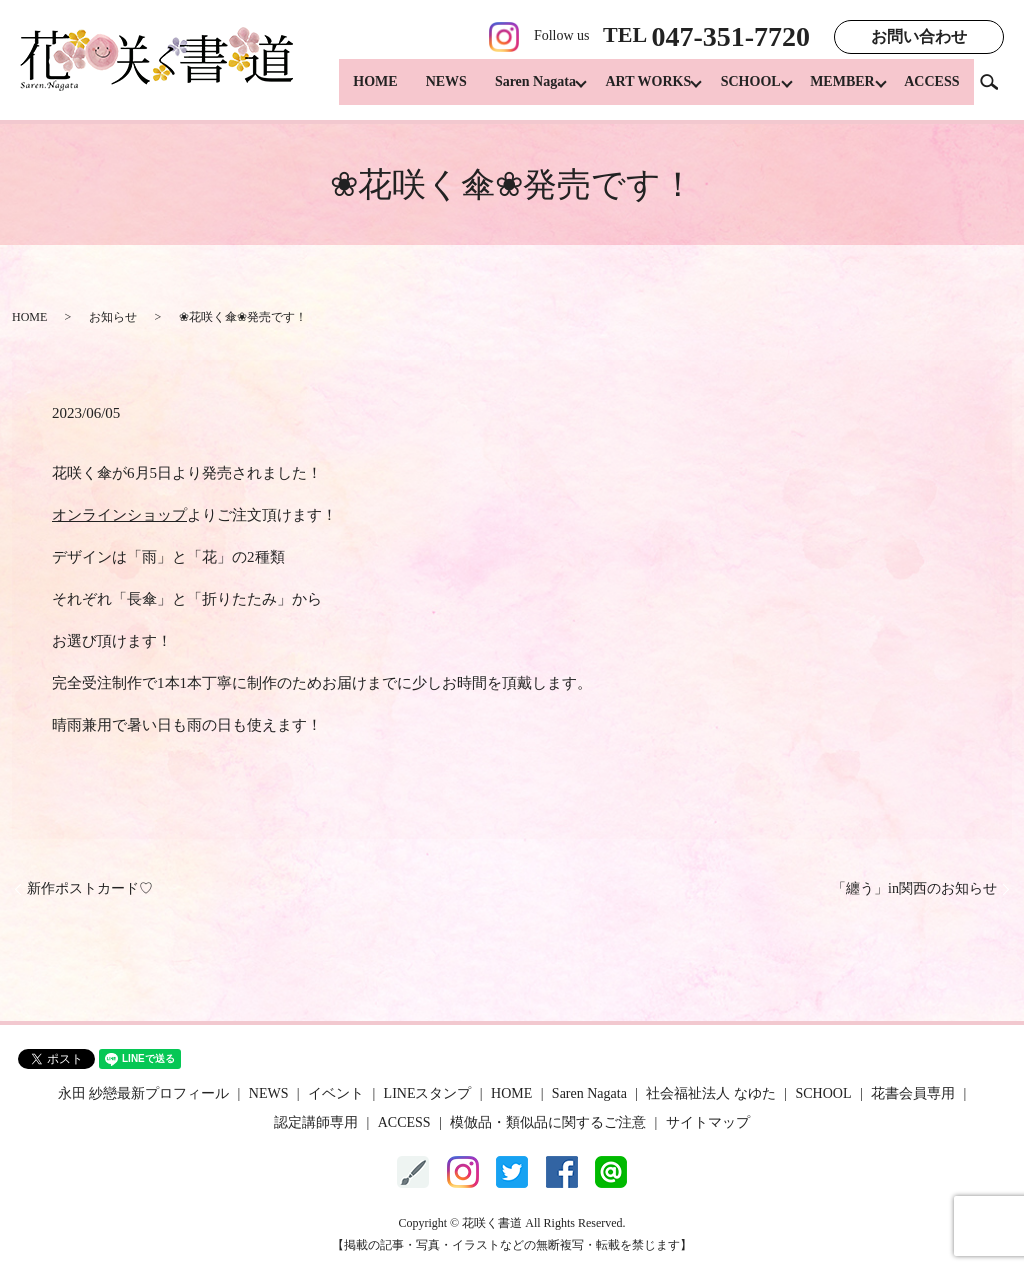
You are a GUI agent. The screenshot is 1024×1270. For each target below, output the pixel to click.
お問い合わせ (919, 36)
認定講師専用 (316, 1122)
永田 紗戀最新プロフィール (144, 1093)
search (997, 89)
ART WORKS (632, 90)
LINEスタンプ (428, 1093)
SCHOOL (740, 90)
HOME (353, 90)
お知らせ (113, 317)
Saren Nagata (513, 90)
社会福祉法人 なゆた (711, 1093)
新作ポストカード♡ (90, 888)
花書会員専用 (913, 1093)
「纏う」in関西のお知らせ (914, 888)
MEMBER (837, 90)
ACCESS (931, 90)
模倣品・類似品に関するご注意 (548, 1122)
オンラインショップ (119, 515)
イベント (336, 1093)
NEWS (424, 90)
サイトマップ (708, 1122)
